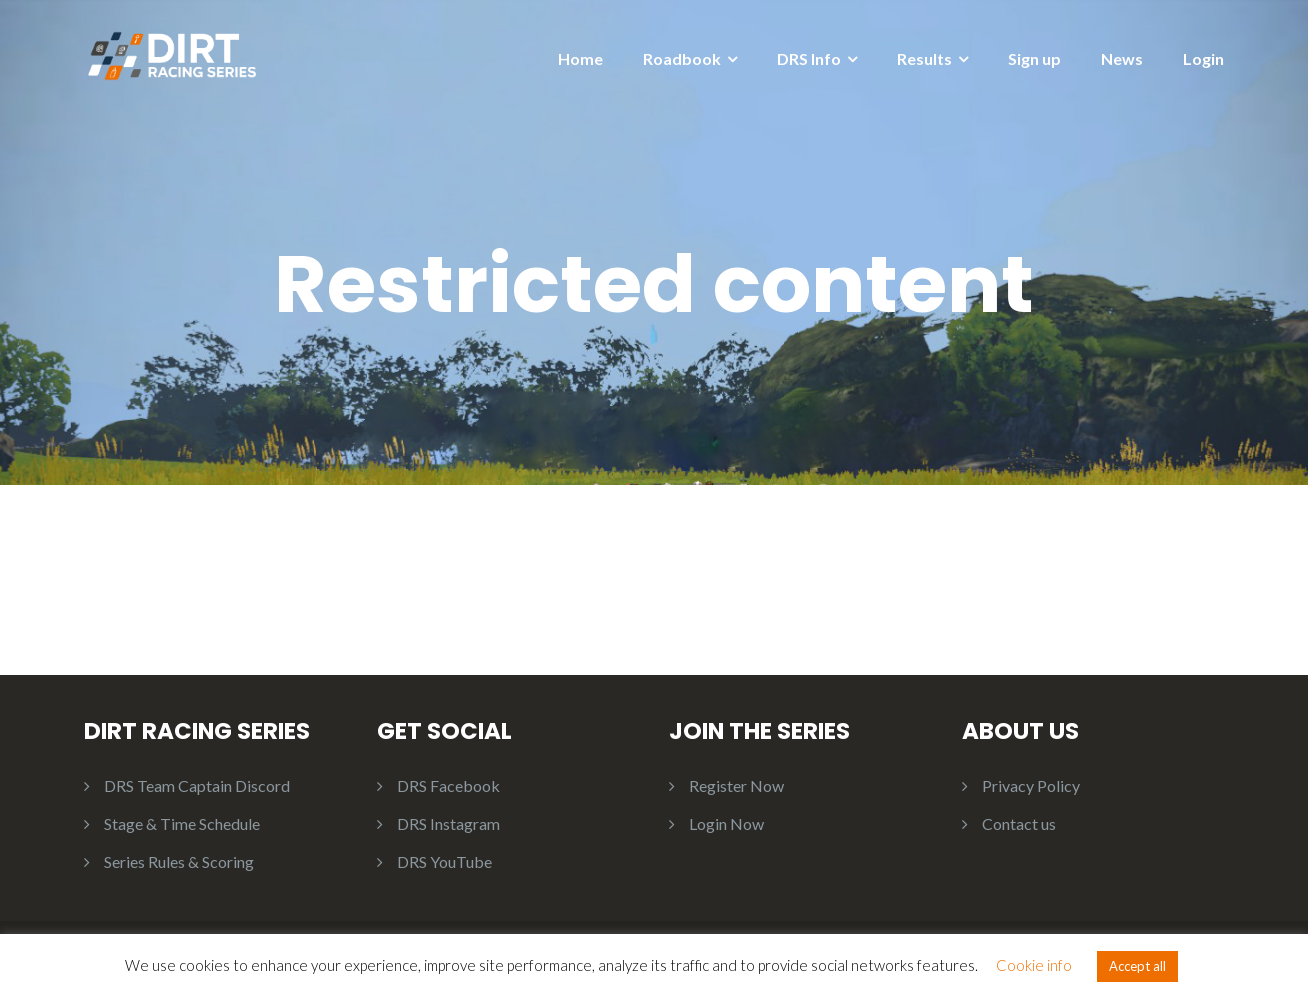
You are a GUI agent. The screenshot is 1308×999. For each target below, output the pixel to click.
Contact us (1019, 823)
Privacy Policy (1031, 785)
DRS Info (809, 58)
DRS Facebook (448, 785)
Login (1203, 58)
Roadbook (682, 58)
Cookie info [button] (1034, 965)
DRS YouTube (444, 861)
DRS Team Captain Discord (197, 785)
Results (924, 58)
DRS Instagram (448, 823)
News (1122, 58)
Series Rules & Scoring (179, 861)
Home (580, 58)
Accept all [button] (1137, 966)
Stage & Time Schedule (182, 823)
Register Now (736, 785)
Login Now (726, 823)
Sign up (1034, 58)
